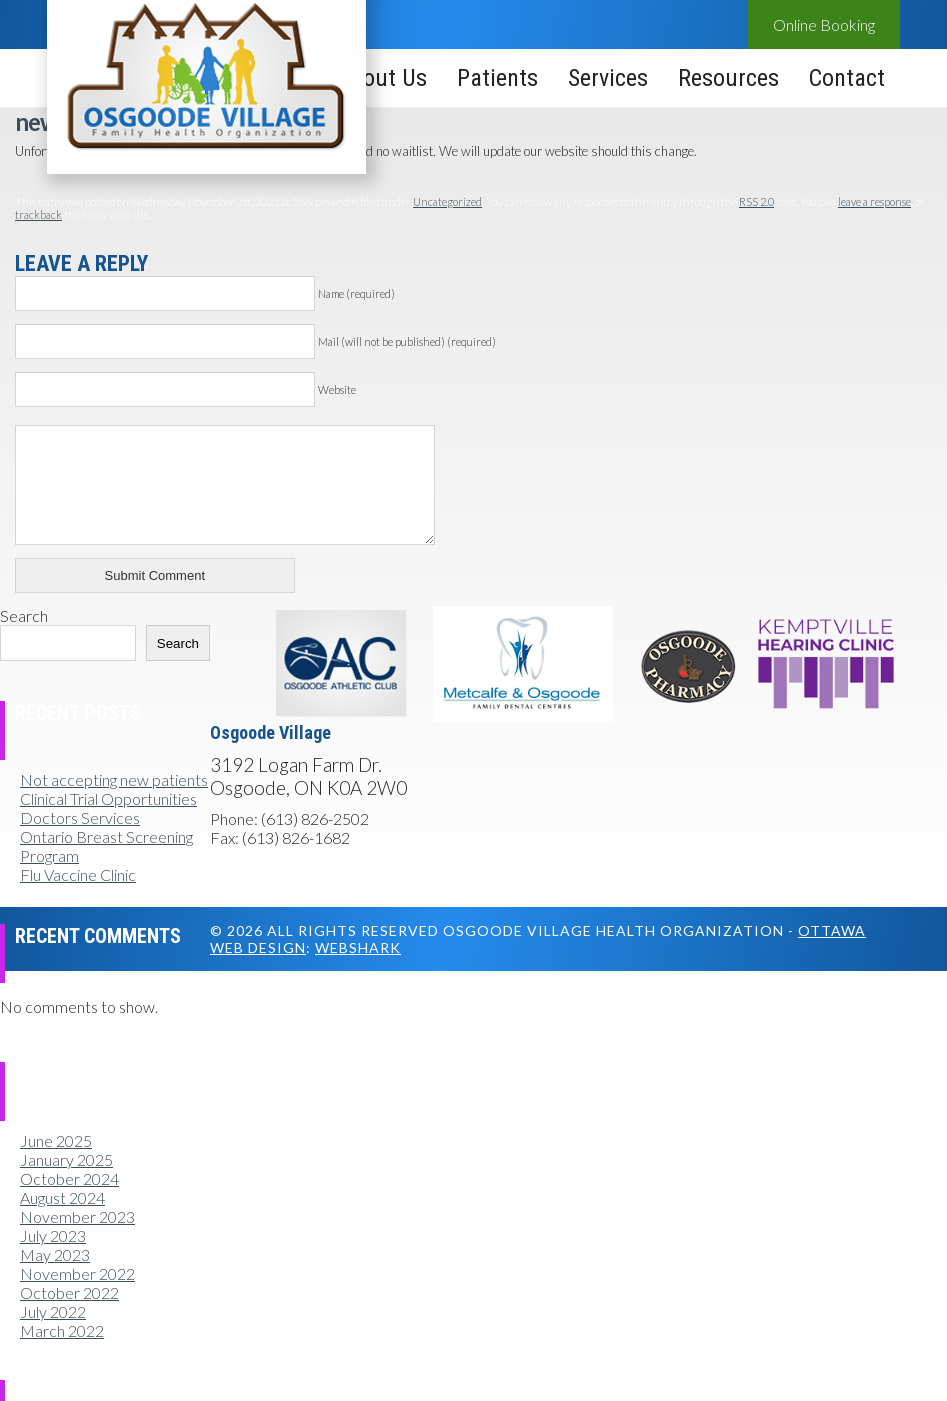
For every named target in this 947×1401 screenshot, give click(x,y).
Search (24, 615)
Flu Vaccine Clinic (78, 874)
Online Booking (824, 24)
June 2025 (56, 1140)
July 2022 (53, 1311)
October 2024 (69, 1178)
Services (608, 78)
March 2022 (62, 1330)
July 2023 (53, 1235)
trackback (38, 214)
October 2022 (69, 1292)
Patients (497, 78)
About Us (382, 78)
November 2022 (77, 1273)
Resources (728, 78)
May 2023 (55, 1254)
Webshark (358, 947)
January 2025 (66, 1159)
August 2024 (62, 1197)
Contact (847, 78)
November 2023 (77, 1216)
